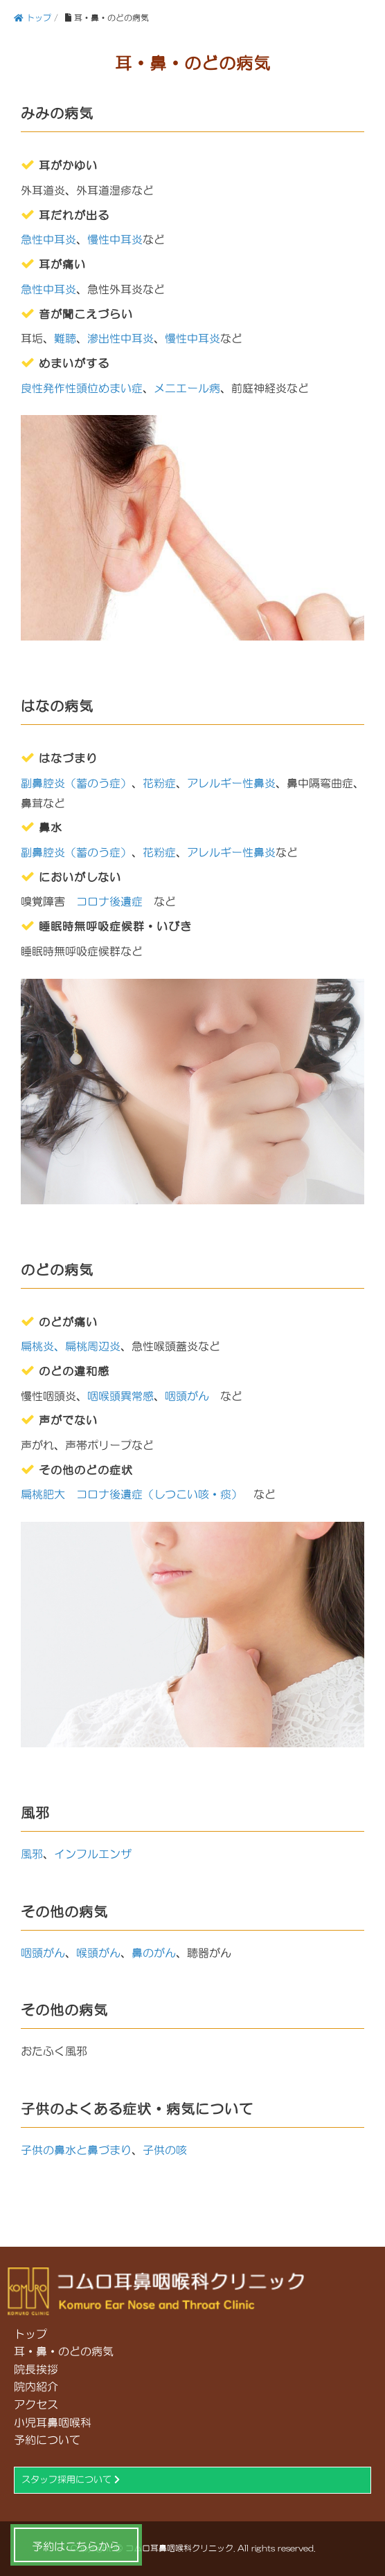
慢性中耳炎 (115, 239)
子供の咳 (165, 2149)
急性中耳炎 (48, 239)
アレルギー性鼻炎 (231, 783)
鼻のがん (154, 1952)
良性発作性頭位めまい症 (82, 388)
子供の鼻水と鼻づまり (76, 2149)
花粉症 (159, 783)
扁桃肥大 (43, 1494)
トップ (30, 2333)
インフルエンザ (93, 1853)
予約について (47, 2439)
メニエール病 (187, 388)
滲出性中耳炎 (120, 338)
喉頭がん (98, 1952)
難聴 (65, 338)
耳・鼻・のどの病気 (64, 2351)
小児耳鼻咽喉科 (52, 2422)
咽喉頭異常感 (120, 1395)
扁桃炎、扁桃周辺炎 (70, 1346)
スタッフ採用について (70, 2479)
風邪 (32, 1853)
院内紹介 (36, 2386)
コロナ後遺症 (109, 901)
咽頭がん (187, 1395)
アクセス (36, 2404)
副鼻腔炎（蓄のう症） (76, 783)
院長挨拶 (36, 2369)
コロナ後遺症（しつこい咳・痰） (159, 1494)
